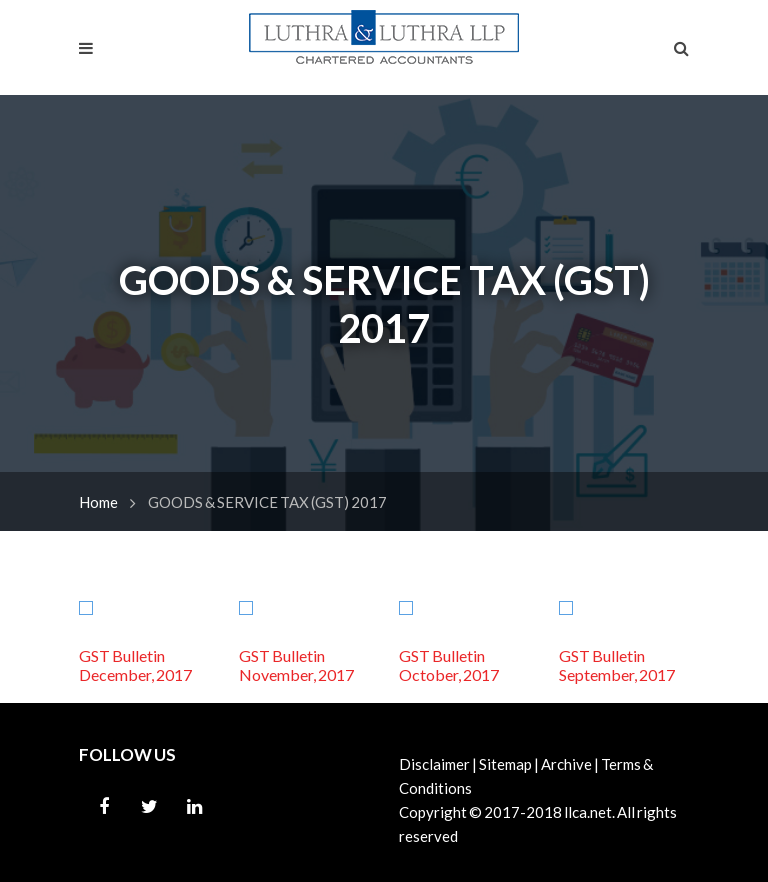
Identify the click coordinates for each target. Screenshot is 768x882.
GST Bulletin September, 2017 (617, 665)
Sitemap (505, 764)
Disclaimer (434, 764)
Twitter (149, 807)
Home (98, 502)
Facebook (104, 807)
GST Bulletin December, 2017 (135, 665)
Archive (566, 764)
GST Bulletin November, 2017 (296, 665)
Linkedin (194, 807)
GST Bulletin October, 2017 (449, 665)
